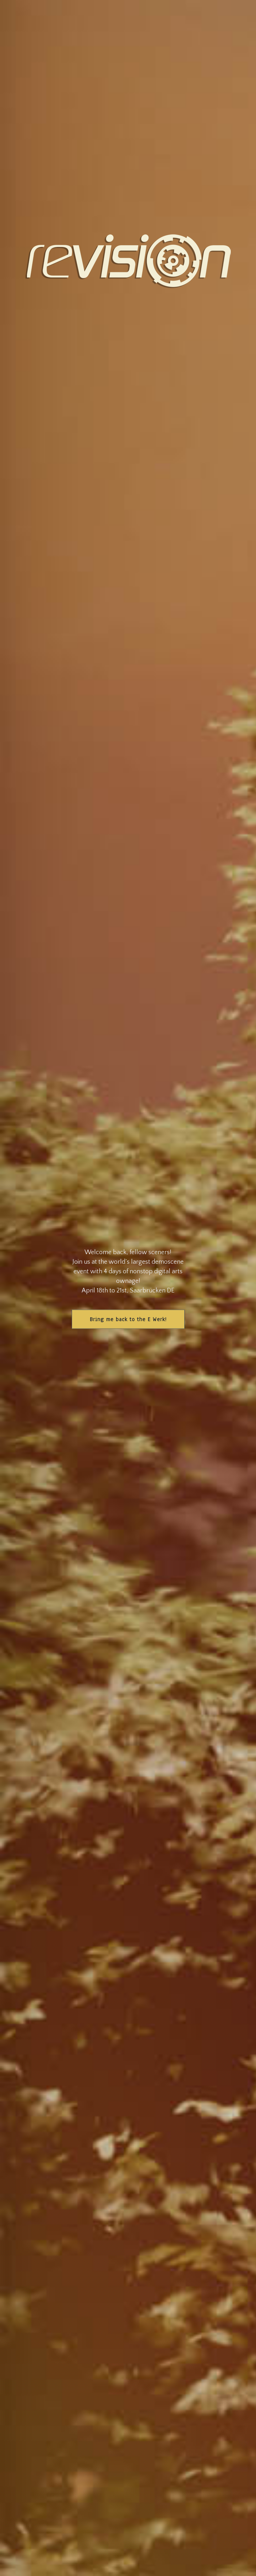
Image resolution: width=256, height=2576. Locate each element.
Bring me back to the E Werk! (128, 1319)
